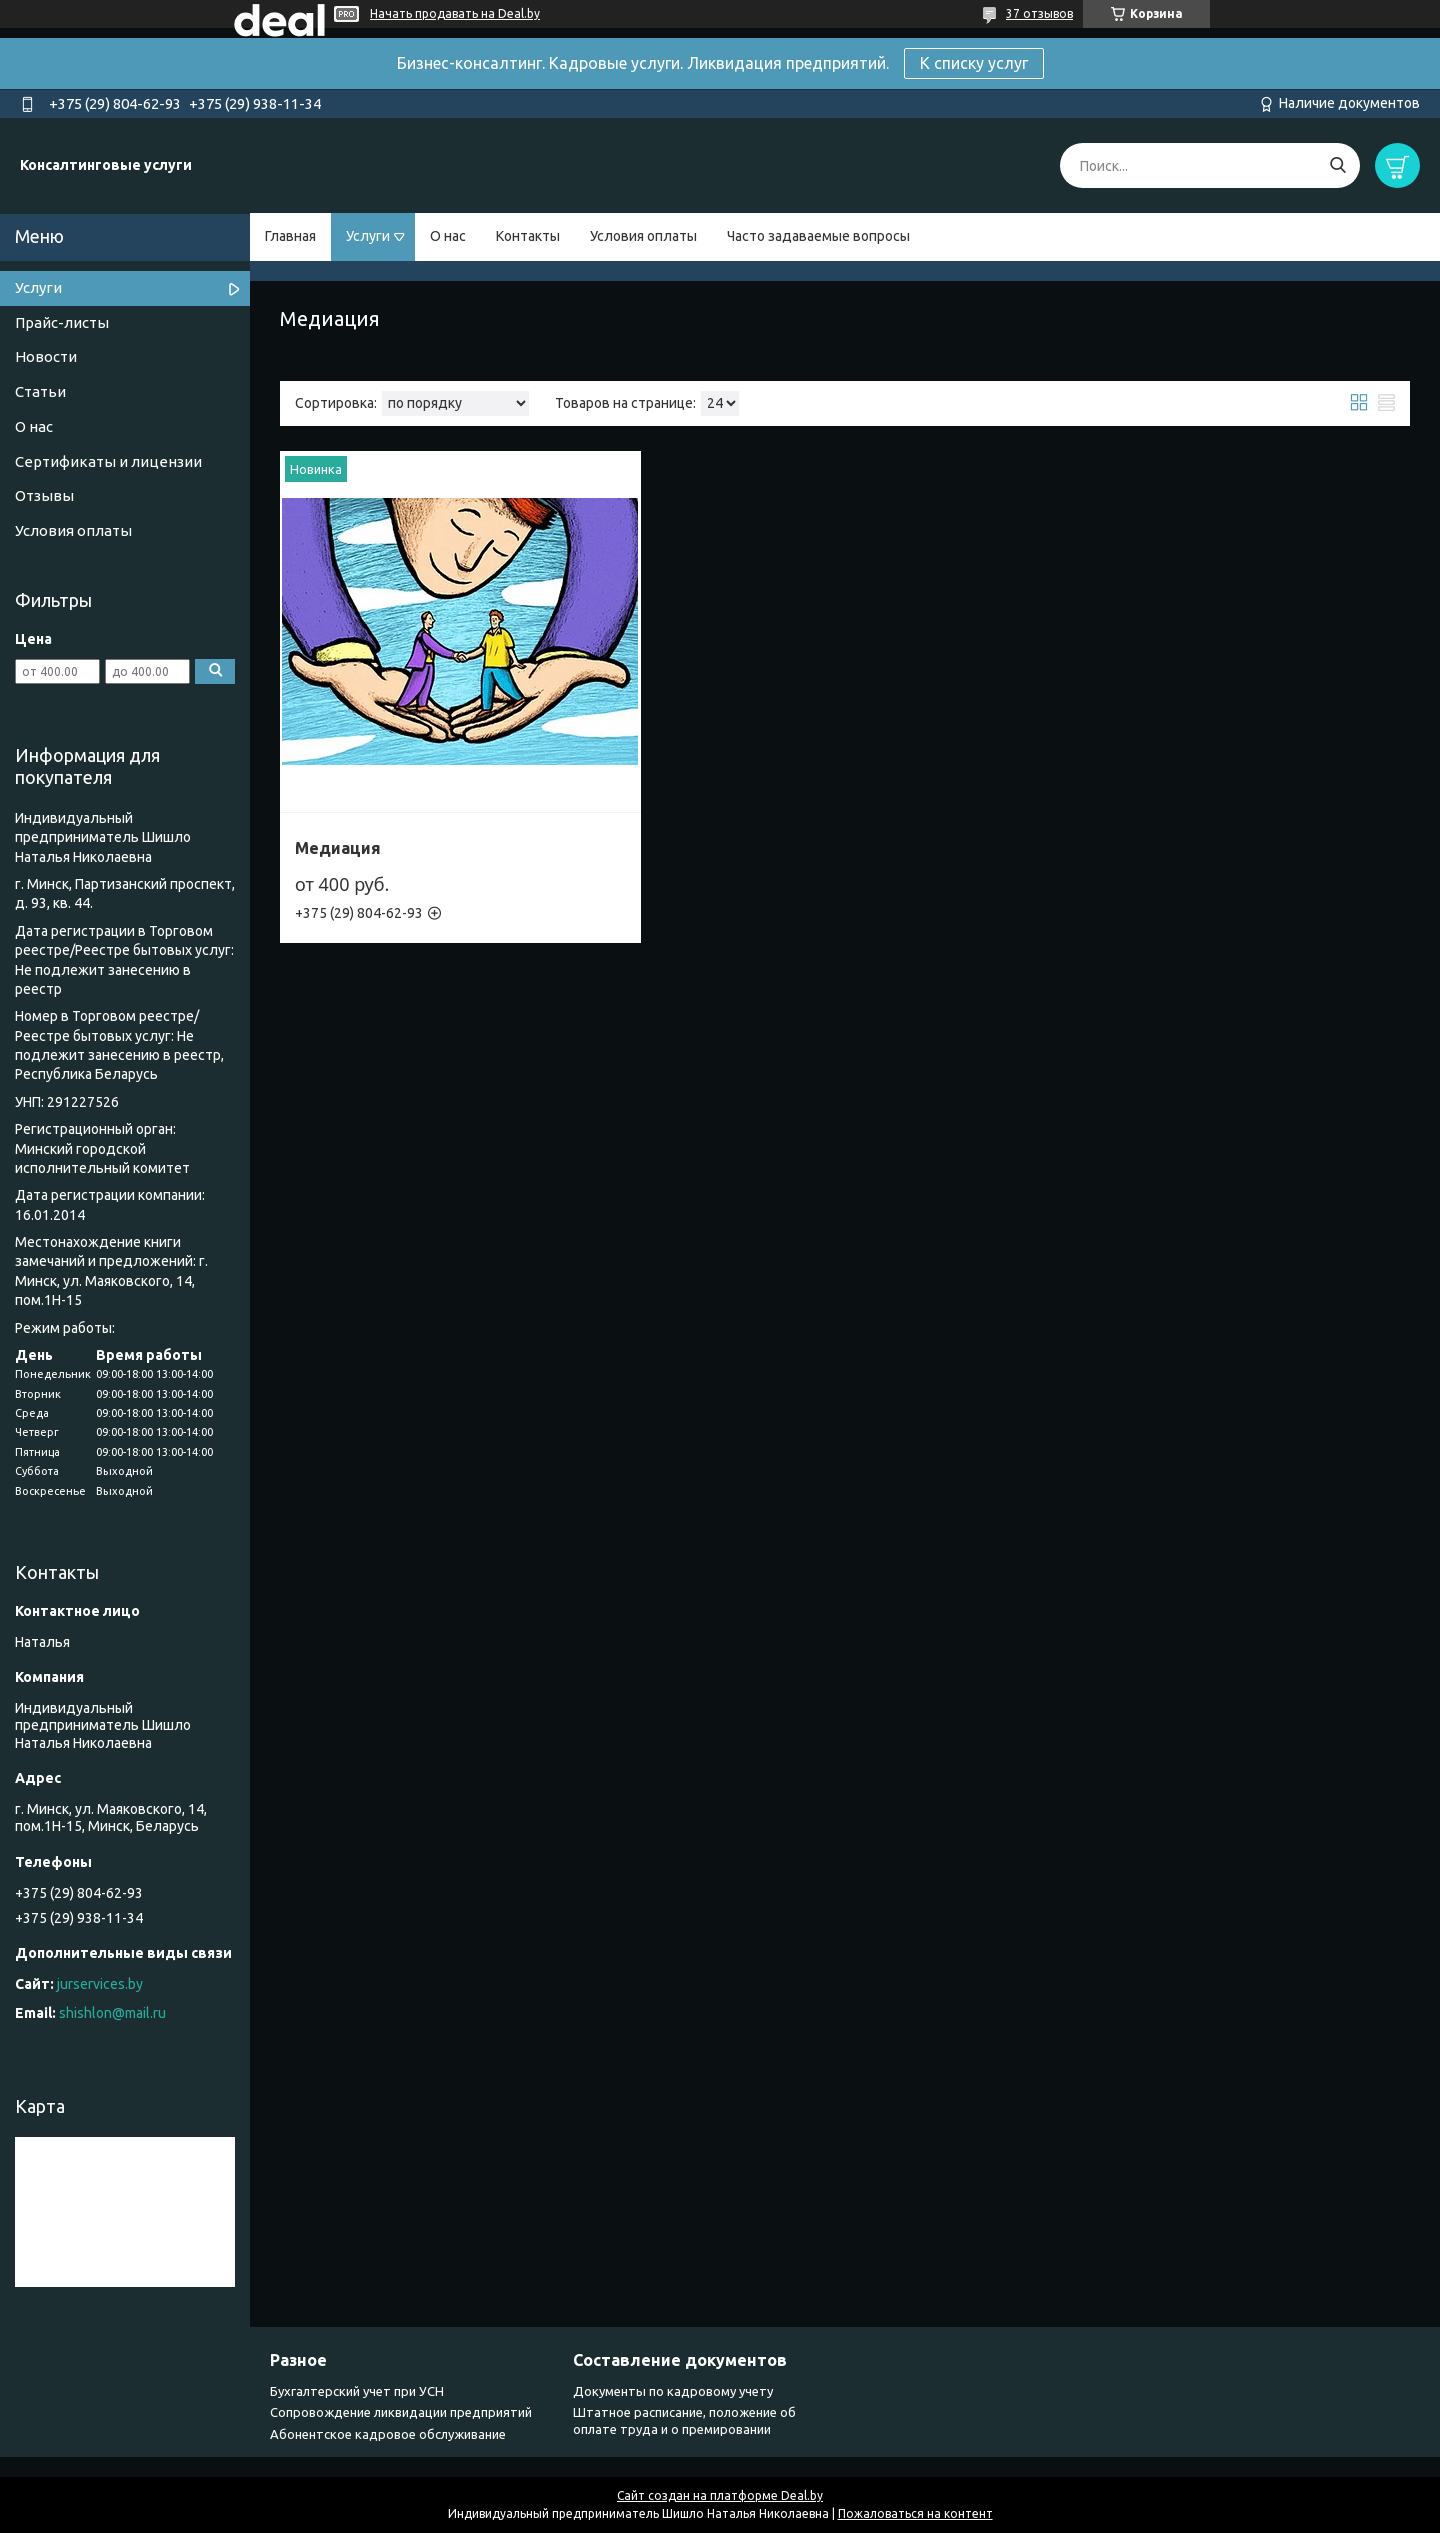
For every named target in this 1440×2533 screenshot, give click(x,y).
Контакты (528, 236)
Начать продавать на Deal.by (455, 13)
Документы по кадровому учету (673, 2391)
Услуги (368, 236)
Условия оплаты (643, 236)
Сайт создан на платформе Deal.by (720, 2495)
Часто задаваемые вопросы (818, 236)
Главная (290, 236)
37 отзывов (1039, 13)
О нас (448, 236)
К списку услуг (974, 63)
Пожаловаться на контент (915, 2513)
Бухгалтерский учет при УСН (357, 2391)
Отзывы (44, 495)
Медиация (338, 848)
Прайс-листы (62, 322)
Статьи (40, 391)
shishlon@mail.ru (112, 2013)
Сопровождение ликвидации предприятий (401, 2412)
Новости (46, 356)
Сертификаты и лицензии (108, 461)
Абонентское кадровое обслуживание (388, 2434)
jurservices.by (100, 1984)
